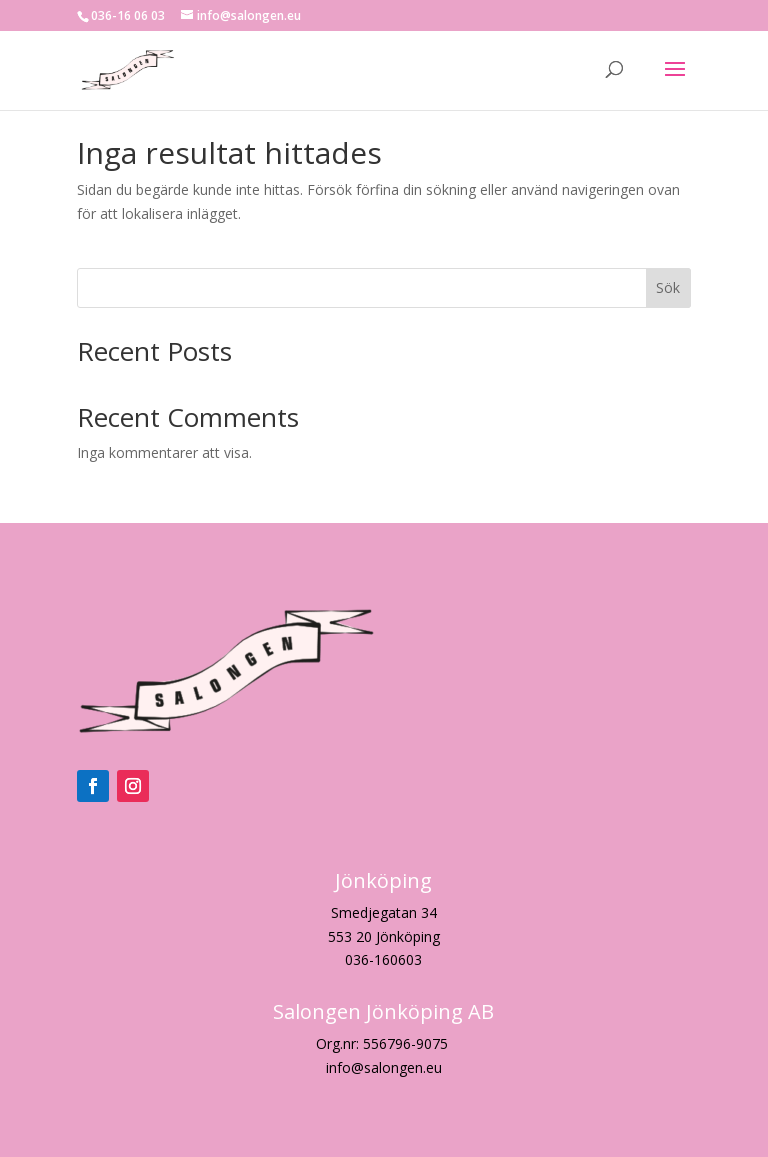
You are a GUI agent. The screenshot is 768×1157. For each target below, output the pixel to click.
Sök (668, 287)
